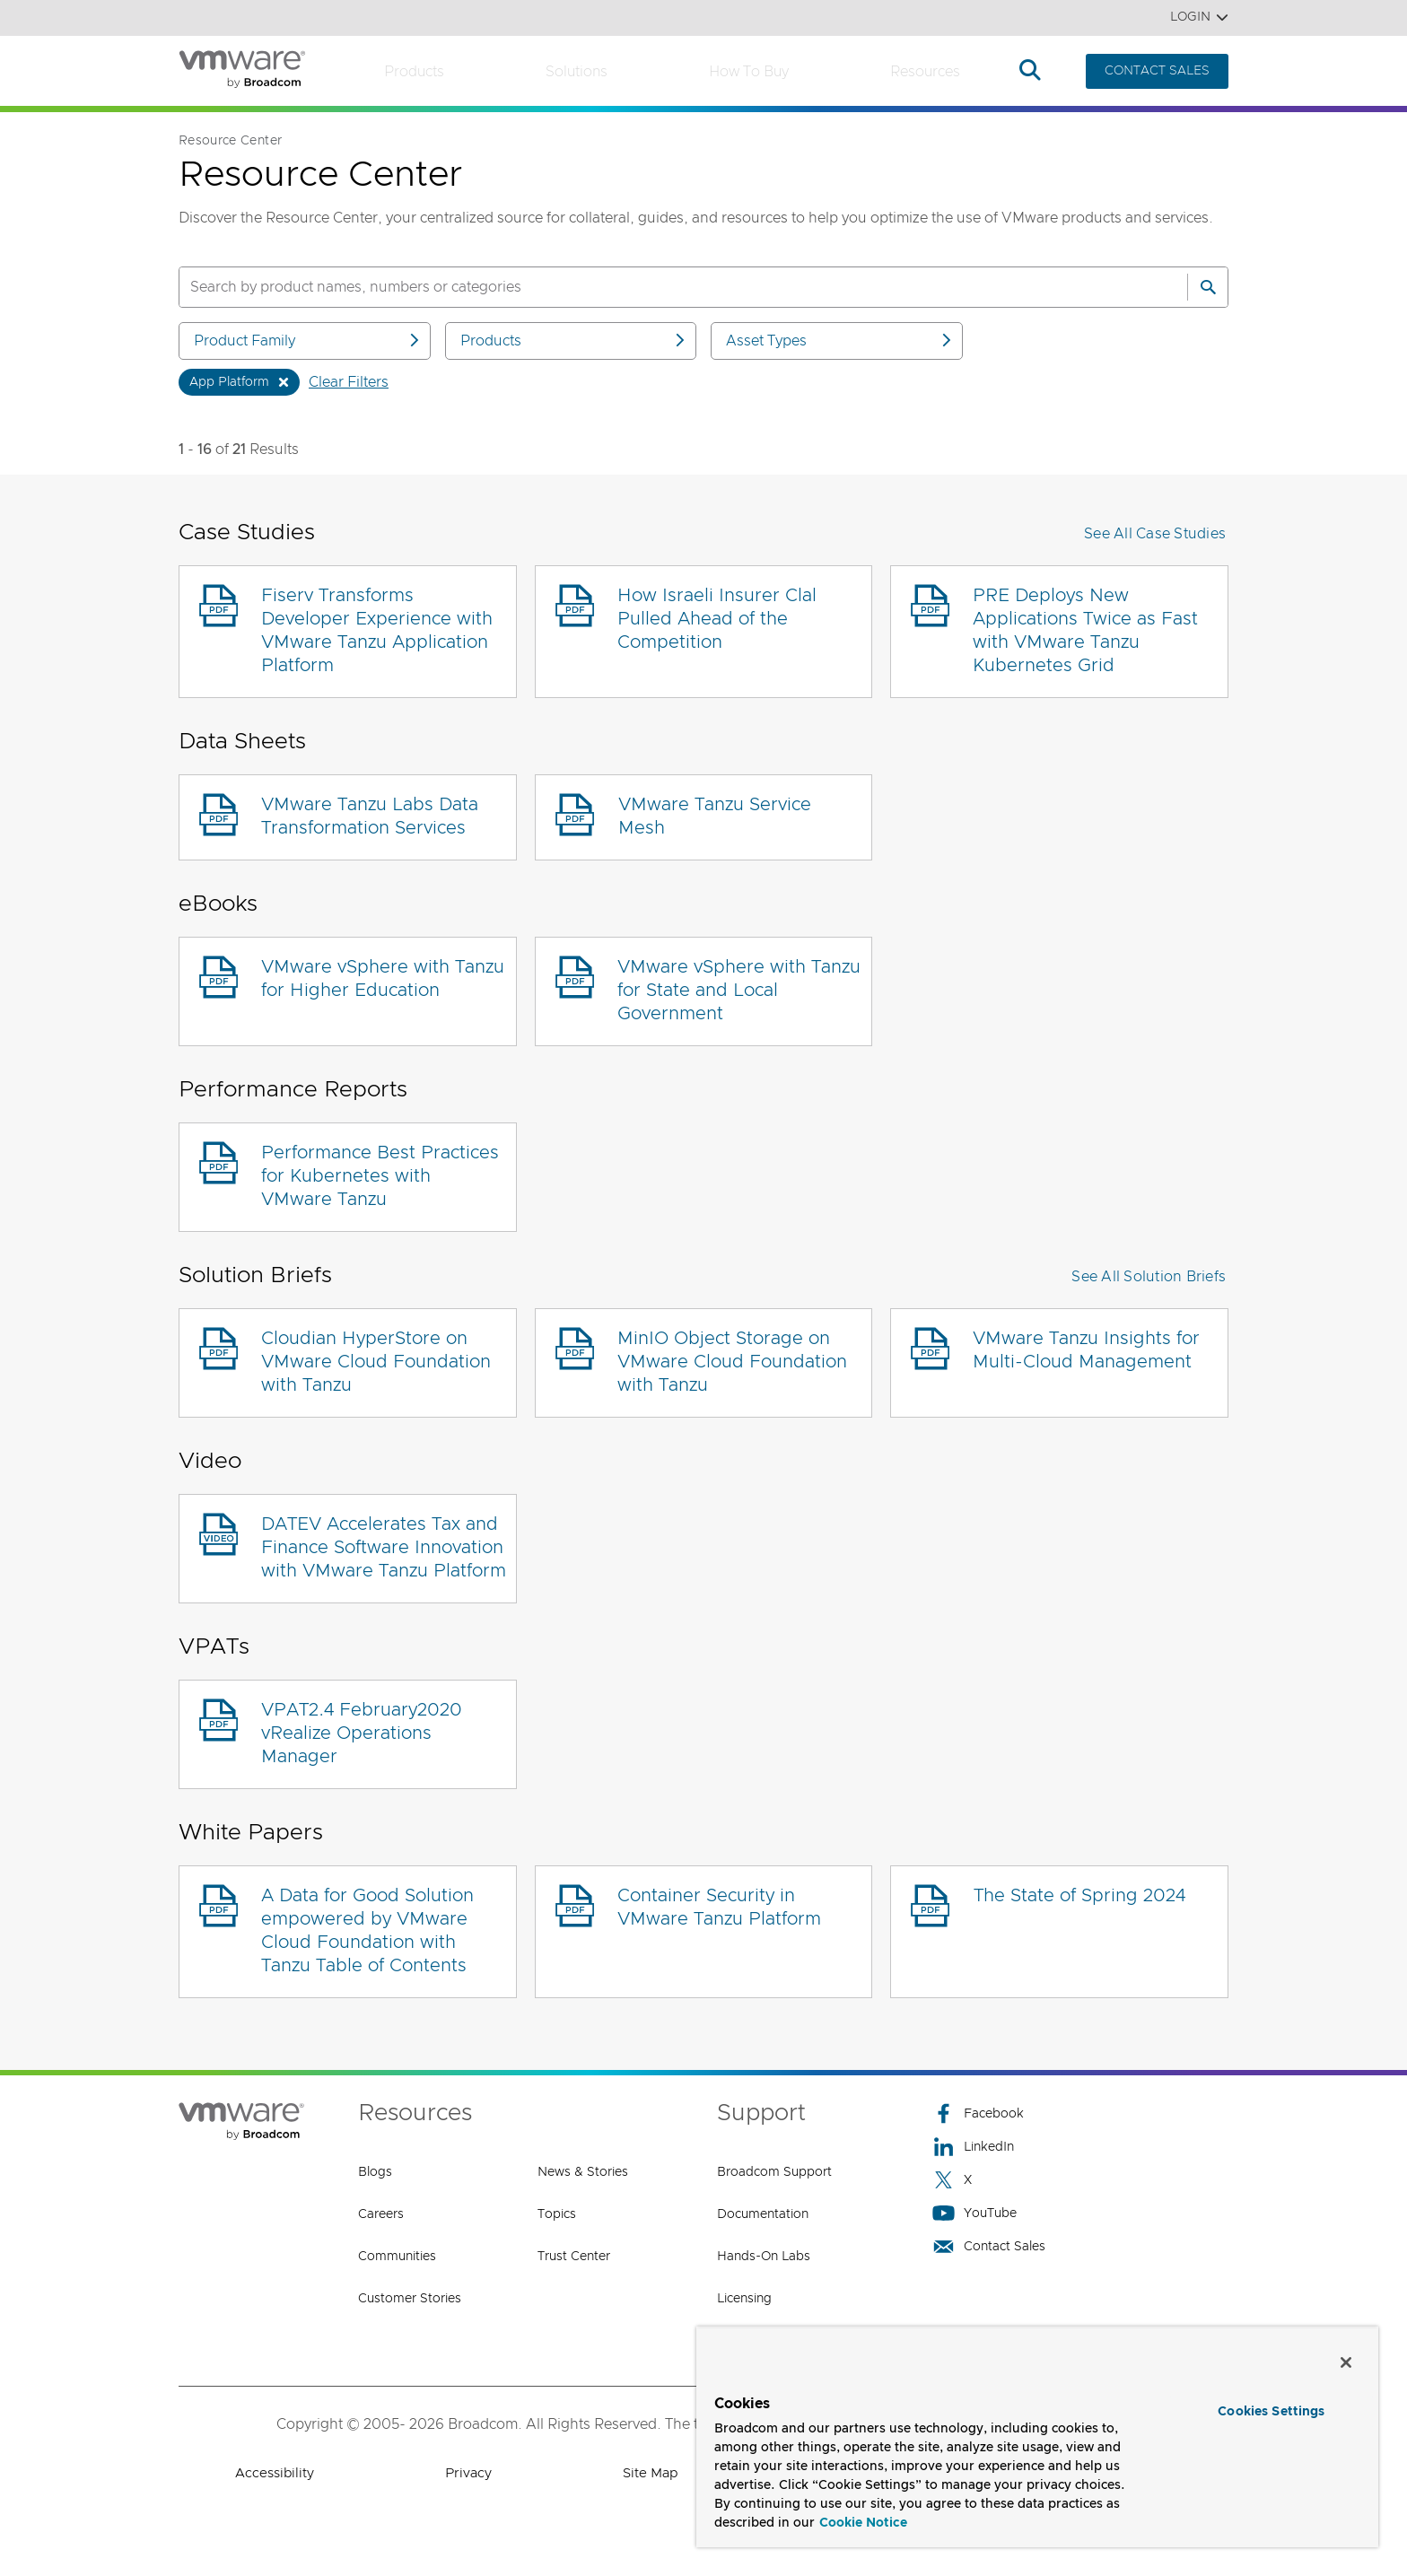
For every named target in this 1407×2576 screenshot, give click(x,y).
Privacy (468, 2473)
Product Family (308, 340)
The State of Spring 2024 (1079, 1896)
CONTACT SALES (1157, 71)
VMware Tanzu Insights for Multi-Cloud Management (1086, 1350)
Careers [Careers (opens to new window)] (381, 2214)
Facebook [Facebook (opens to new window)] (978, 2113)
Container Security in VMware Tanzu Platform (719, 1907)
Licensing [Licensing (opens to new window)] (744, 2298)
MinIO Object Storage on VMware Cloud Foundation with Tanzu (732, 1362)
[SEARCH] (664, 287)
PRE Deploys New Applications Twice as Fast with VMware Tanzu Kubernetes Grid (1085, 631)
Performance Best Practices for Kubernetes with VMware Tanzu (380, 1176)
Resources (925, 72)
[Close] (1346, 2362)
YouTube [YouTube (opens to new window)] (974, 2213)
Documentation (762, 2214)
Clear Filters (349, 382)
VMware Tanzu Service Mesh (714, 816)
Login (1199, 17)
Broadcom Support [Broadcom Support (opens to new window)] (774, 2172)
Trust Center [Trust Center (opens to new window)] (573, 2256)
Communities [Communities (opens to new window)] (397, 2256)
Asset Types (840, 340)
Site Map (650, 2473)
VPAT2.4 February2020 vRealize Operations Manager (361, 1733)
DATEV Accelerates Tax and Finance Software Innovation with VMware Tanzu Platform (383, 1547)
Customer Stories (409, 2298)
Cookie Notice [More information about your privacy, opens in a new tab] (863, 2523)
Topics (556, 2214)
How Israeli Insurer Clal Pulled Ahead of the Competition (717, 619)
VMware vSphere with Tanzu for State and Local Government (739, 990)
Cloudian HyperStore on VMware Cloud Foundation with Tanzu (376, 1362)
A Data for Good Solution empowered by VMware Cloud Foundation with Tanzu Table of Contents (367, 1931)
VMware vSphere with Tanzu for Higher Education (382, 979)
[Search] (1208, 287)
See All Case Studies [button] (1155, 534)
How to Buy (749, 72)
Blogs (375, 2172)
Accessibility (274, 2473)
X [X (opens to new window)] (952, 2180)
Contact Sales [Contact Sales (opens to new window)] (988, 2246)
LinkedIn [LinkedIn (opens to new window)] (973, 2146)
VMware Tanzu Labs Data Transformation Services (369, 816)
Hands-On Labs (763, 2256)
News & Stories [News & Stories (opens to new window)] (582, 2172)
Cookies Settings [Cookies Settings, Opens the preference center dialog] (1271, 2412)
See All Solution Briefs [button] (1148, 1277)
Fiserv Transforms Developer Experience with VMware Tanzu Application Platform (377, 631)
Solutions (576, 72)
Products (414, 72)
